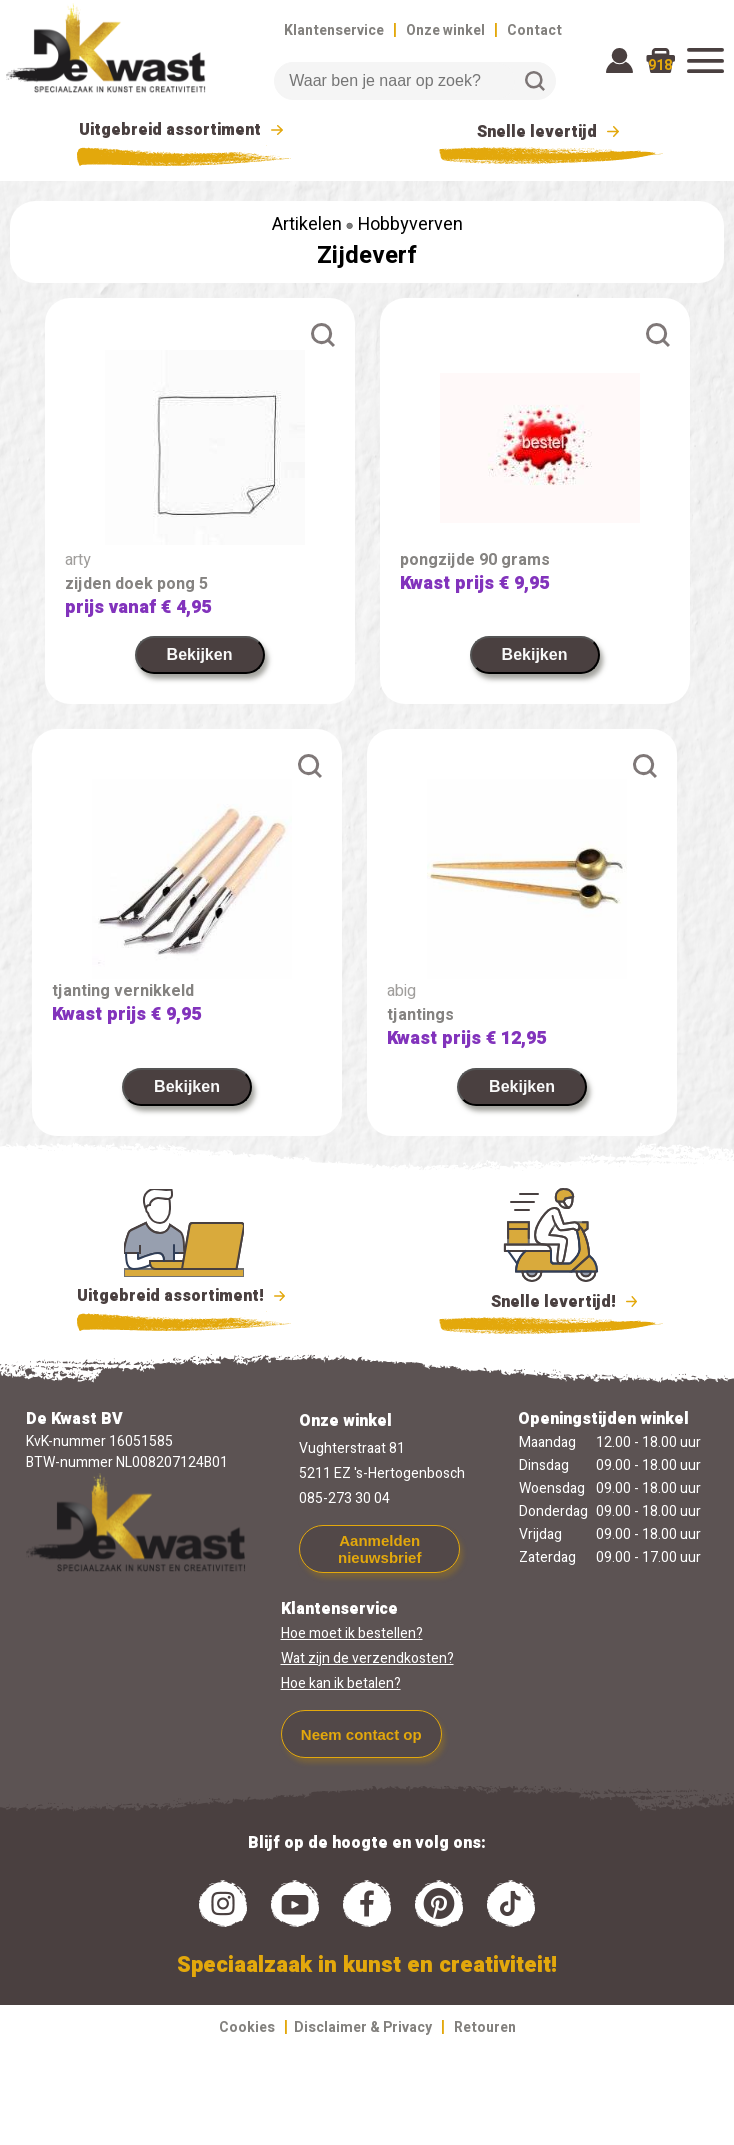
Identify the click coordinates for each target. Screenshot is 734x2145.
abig (401, 991)
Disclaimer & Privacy (363, 2027)
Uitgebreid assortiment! (184, 1296)
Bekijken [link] (200, 654)
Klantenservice (334, 30)
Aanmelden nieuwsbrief (379, 1549)
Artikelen (307, 224)
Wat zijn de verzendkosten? (367, 1658)
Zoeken (535, 81)
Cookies (247, 2027)
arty (78, 560)
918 (660, 65)
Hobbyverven (410, 224)
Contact (534, 30)
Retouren (485, 2027)
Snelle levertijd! (551, 1300)
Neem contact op (361, 1734)
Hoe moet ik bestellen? (352, 1633)
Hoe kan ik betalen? (341, 1683)
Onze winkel (445, 30)
